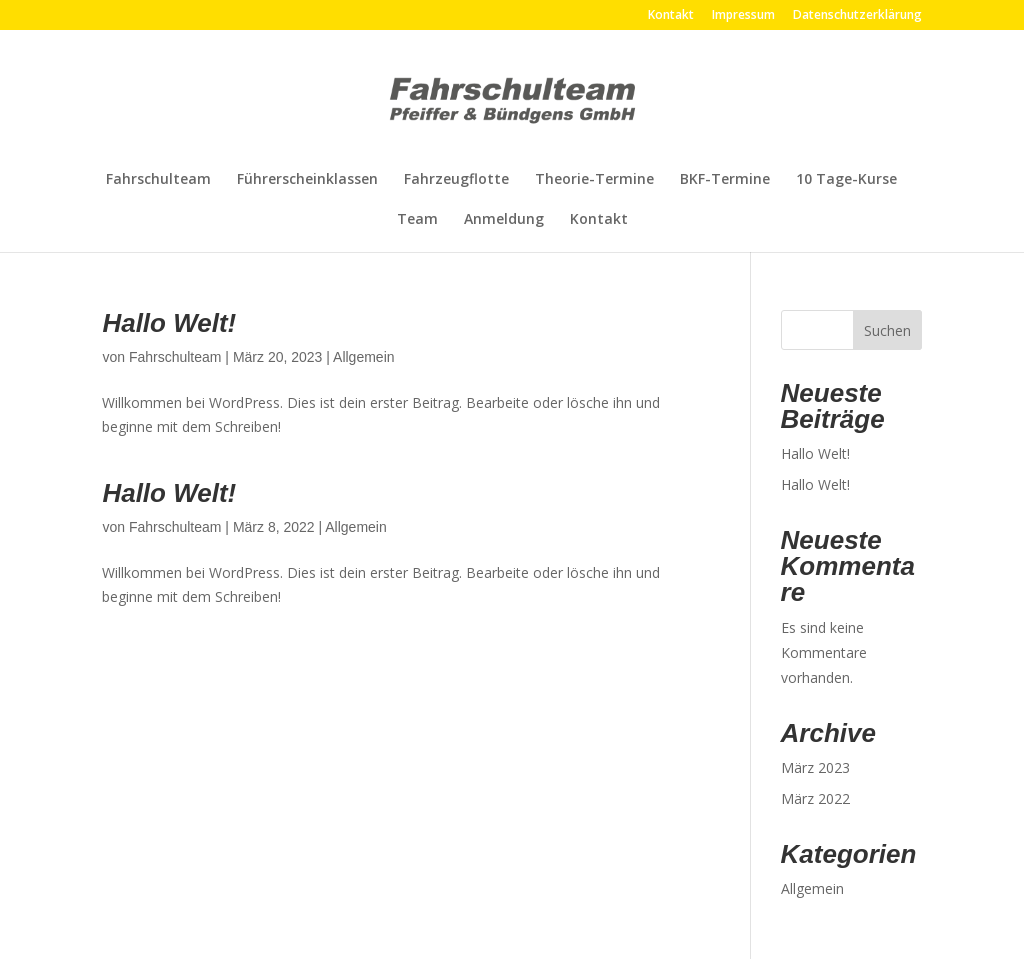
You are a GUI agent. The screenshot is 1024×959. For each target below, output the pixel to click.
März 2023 (815, 767)
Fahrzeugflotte (456, 180)
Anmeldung (504, 220)
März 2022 (815, 798)
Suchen (887, 330)
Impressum (743, 16)
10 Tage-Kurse (846, 180)
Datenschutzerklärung (857, 16)
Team (417, 220)
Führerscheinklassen (307, 180)
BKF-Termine (725, 180)
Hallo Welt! (169, 323)
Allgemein (363, 357)
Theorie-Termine (594, 180)
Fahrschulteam (158, 180)
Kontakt (671, 16)
